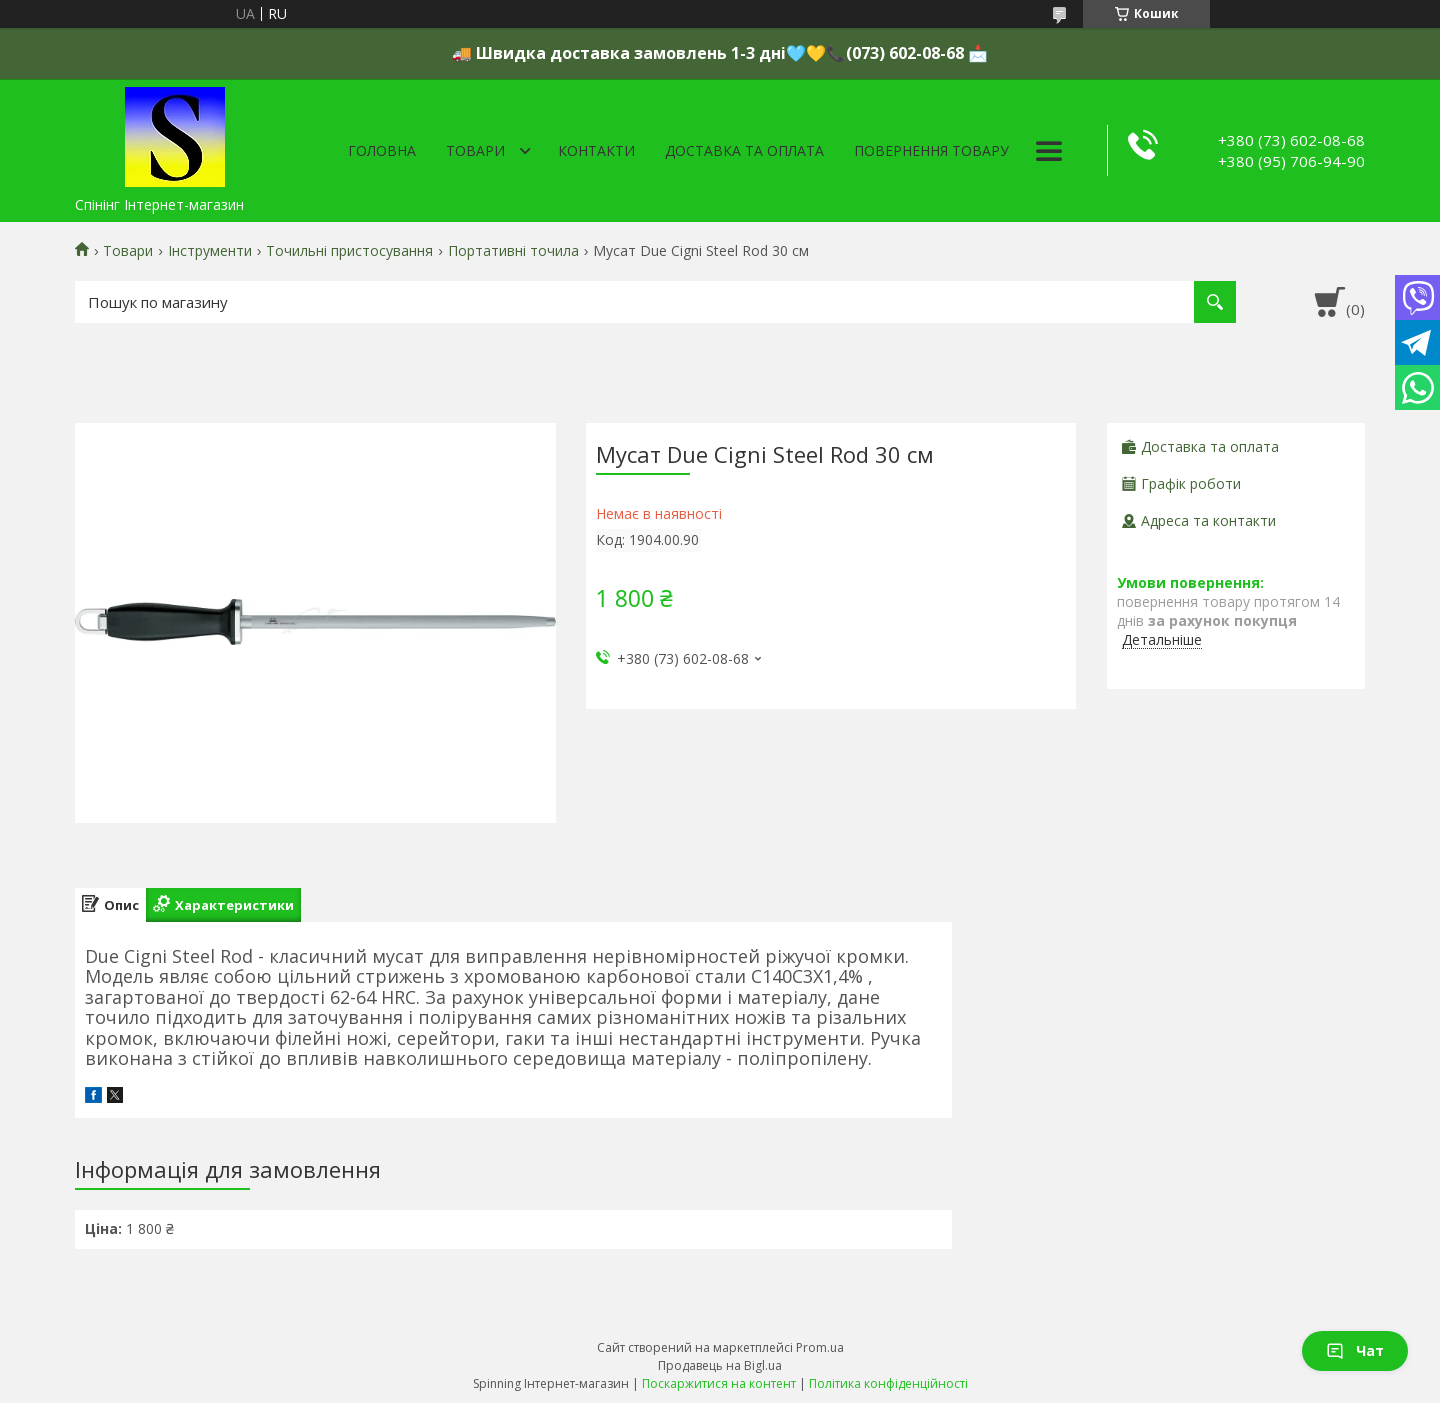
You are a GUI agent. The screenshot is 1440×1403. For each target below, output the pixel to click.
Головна (382, 150)
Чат (1355, 1350)
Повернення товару (931, 150)
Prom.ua (820, 1347)
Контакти (596, 150)
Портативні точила (513, 251)
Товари (475, 150)
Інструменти (210, 251)
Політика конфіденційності (888, 1383)
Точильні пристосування (349, 251)
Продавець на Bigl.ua (720, 1365)
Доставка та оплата (744, 150)
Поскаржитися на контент (719, 1383)
